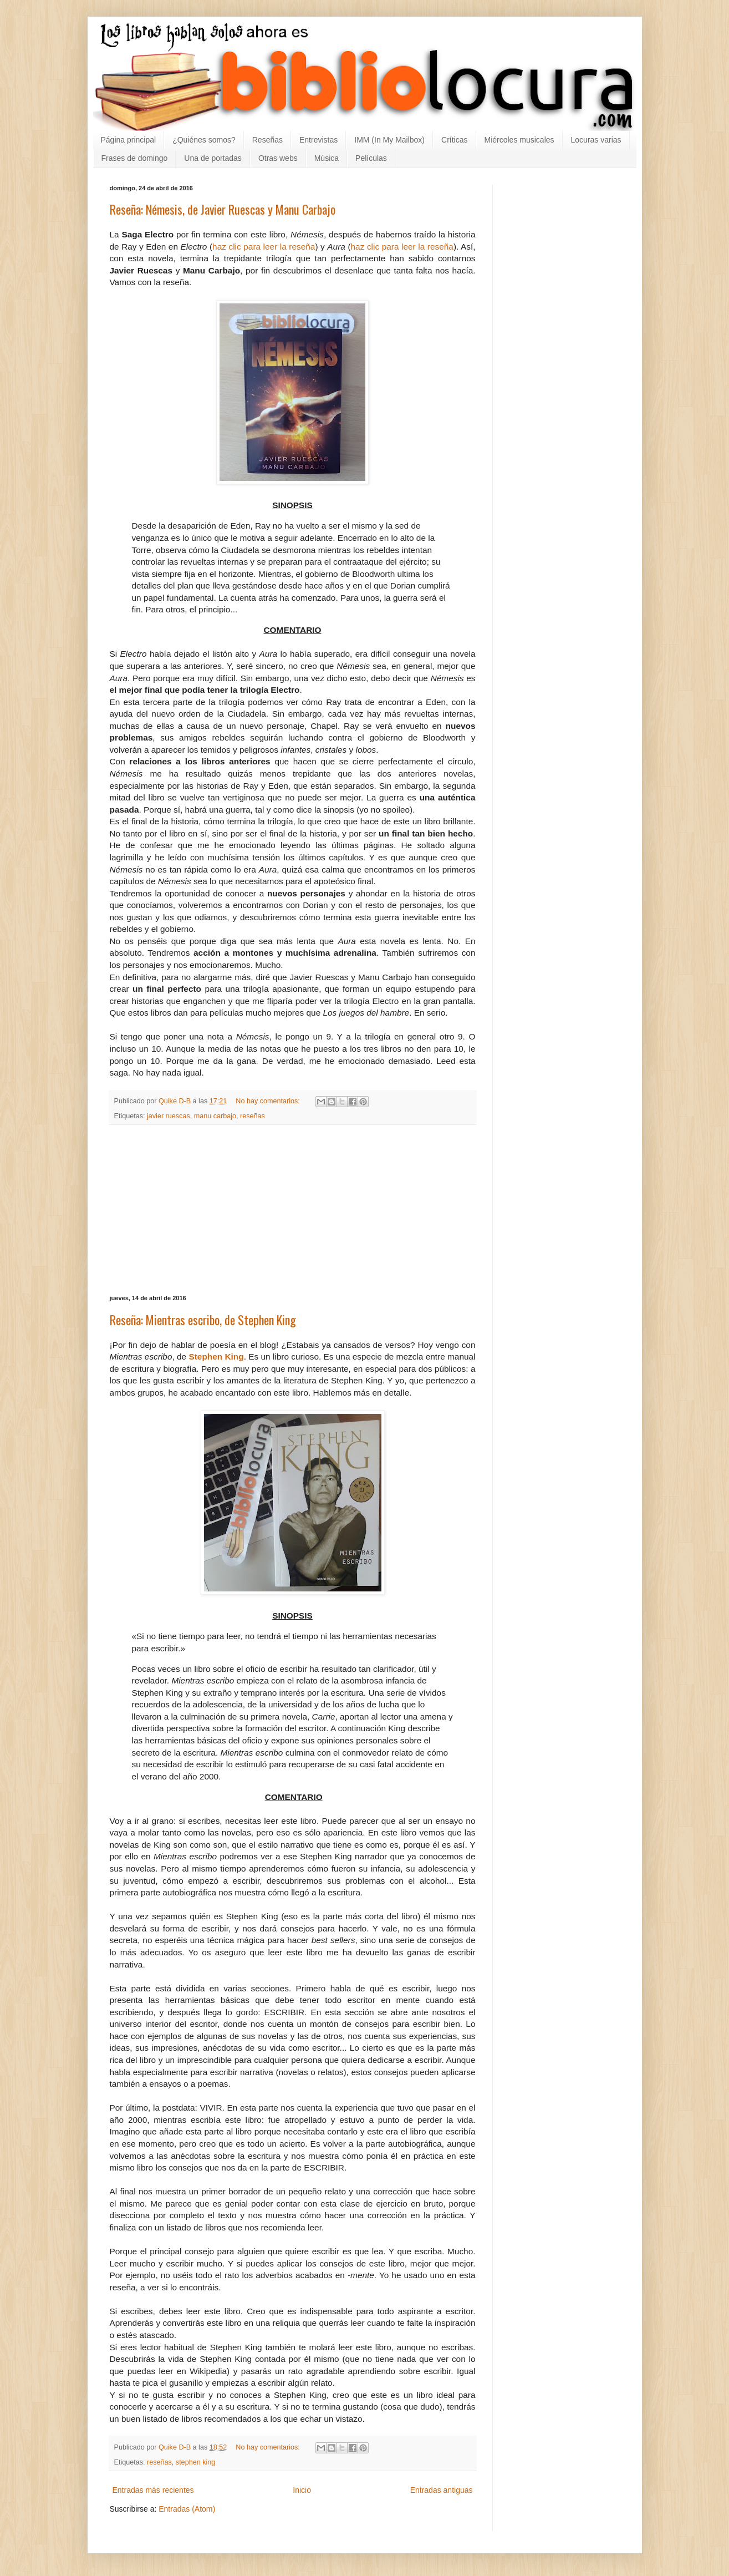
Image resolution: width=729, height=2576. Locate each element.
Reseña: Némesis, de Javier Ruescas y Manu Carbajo (222, 209)
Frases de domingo (134, 158)
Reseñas (267, 139)
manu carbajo (215, 1116)
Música (326, 158)
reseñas (252, 1116)
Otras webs (278, 158)
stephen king (195, 2462)
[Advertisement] (293, 1209)
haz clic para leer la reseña (263, 246)
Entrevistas (318, 139)
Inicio (302, 2490)
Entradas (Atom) (187, 2508)
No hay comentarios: (269, 1101)
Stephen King (215, 1356)
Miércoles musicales (519, 139)
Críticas (454, 139)
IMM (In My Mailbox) (389, 139)
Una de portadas (213, 158)
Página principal (128, 139)
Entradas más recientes (153, 2490)
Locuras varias (596, 139)
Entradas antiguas (441, 2490)
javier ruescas (168, 1116)
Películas (371, 158)
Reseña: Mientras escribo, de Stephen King (203, 1319)
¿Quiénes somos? (204, 139)
